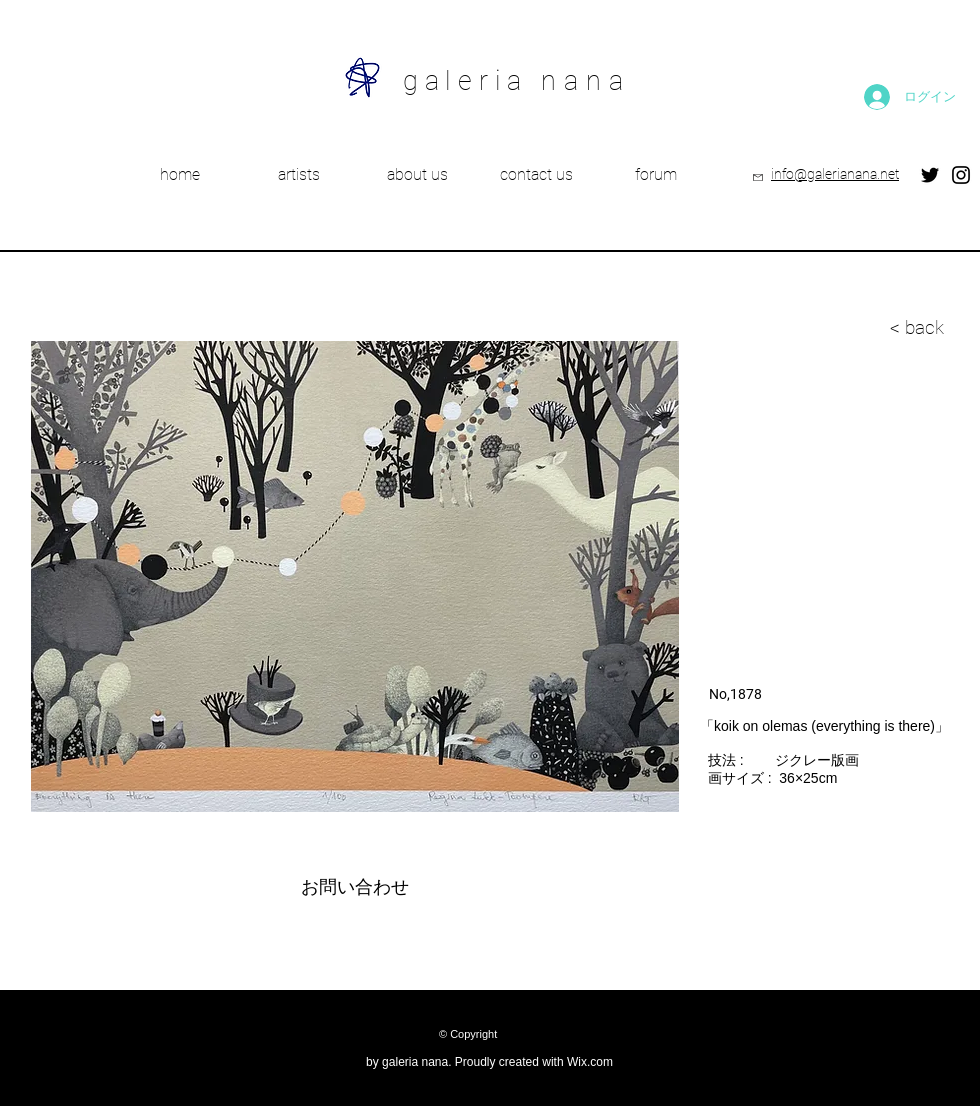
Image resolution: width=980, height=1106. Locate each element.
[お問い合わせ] (355, 888)
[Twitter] (930, 175)
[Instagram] (961, 175)
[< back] (818, 328)
